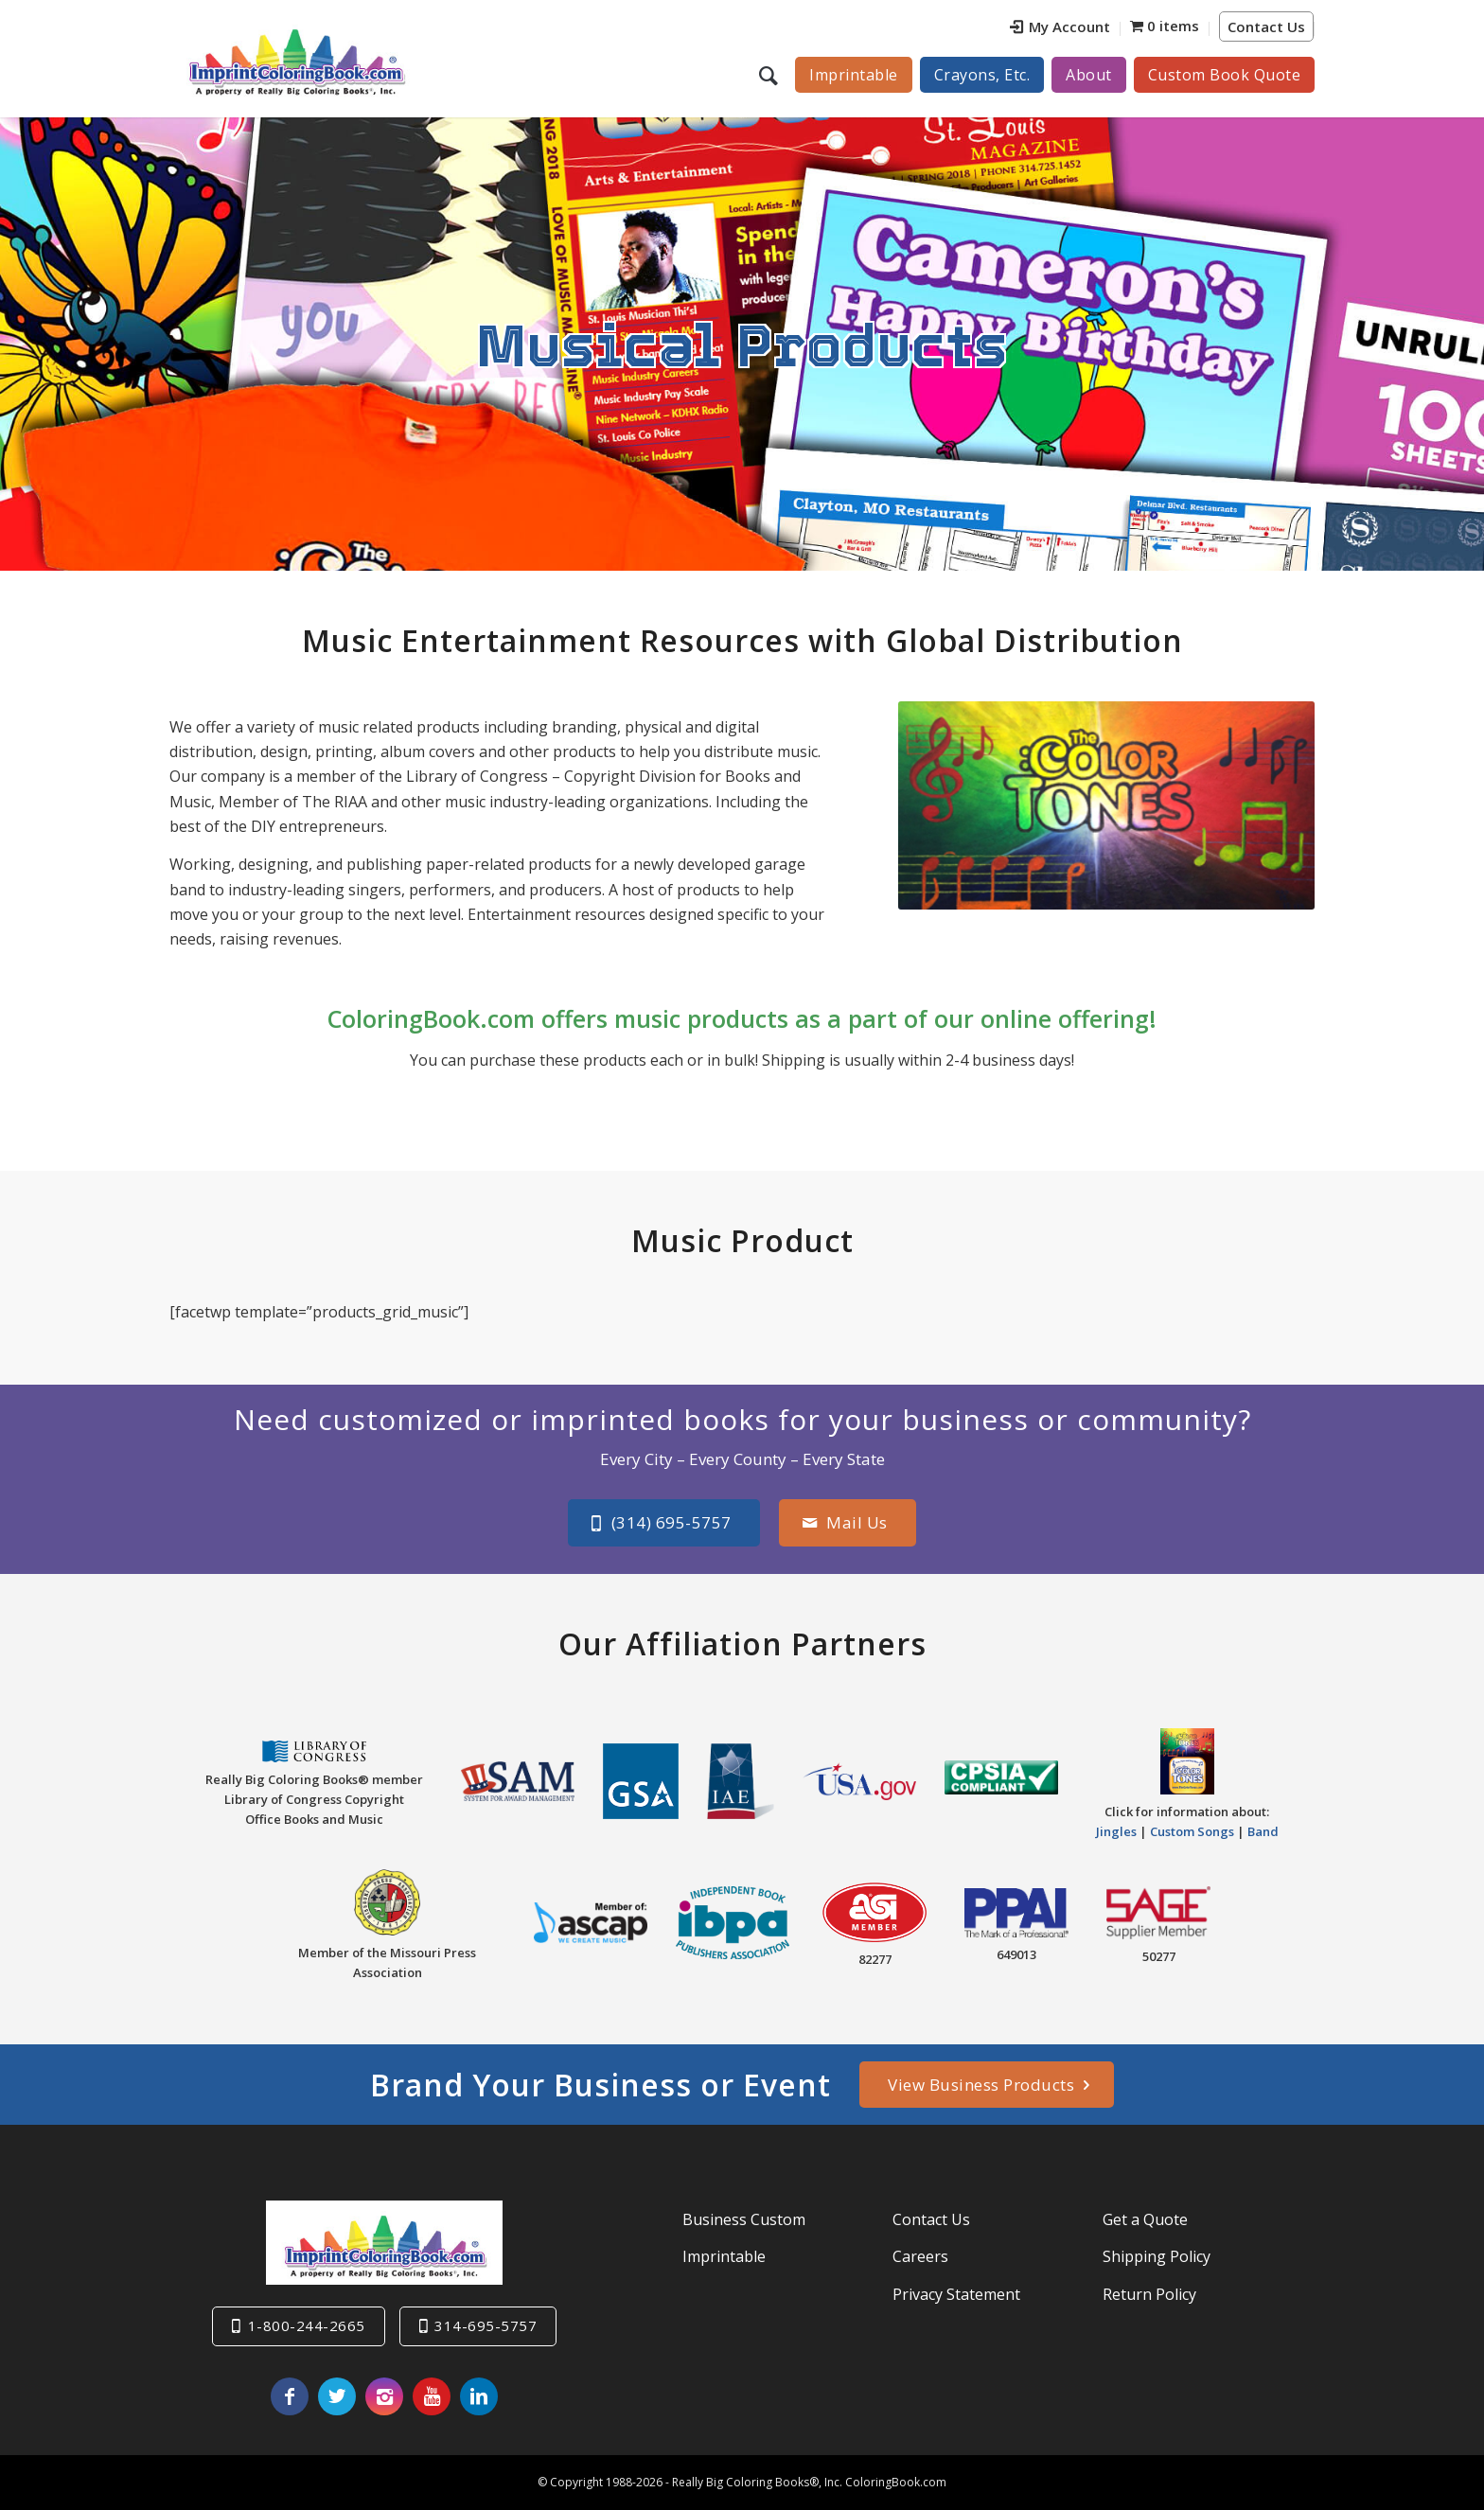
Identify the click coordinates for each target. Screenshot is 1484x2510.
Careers (920, 2256)
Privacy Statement (956, 2293)
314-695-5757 (485, 2325)
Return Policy (1149, 2293)
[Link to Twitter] (337, 2396)
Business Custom (743, 2219)
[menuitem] (1060, 29)
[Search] (771, 74)
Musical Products (742, 343)
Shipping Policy (1156, 2256)
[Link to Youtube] (431, 2396)
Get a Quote (1145, 2219)
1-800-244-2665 (306, 2325)
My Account (1060, 26)
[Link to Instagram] (384, 2396)
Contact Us (1266, 26)
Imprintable (724, 2256)
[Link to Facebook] (290, 2396)
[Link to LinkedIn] (479, 2396)
